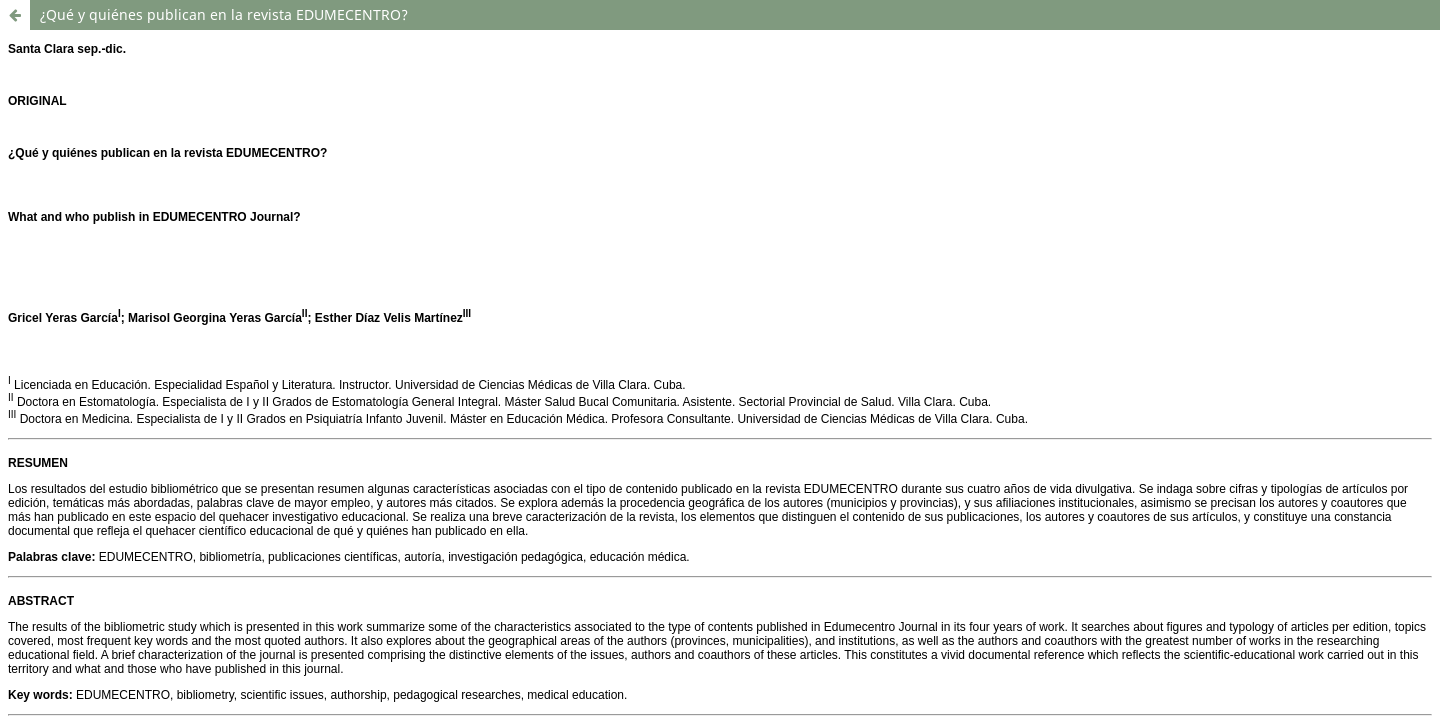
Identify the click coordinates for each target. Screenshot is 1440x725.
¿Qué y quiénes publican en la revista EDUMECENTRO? (224, 14)
